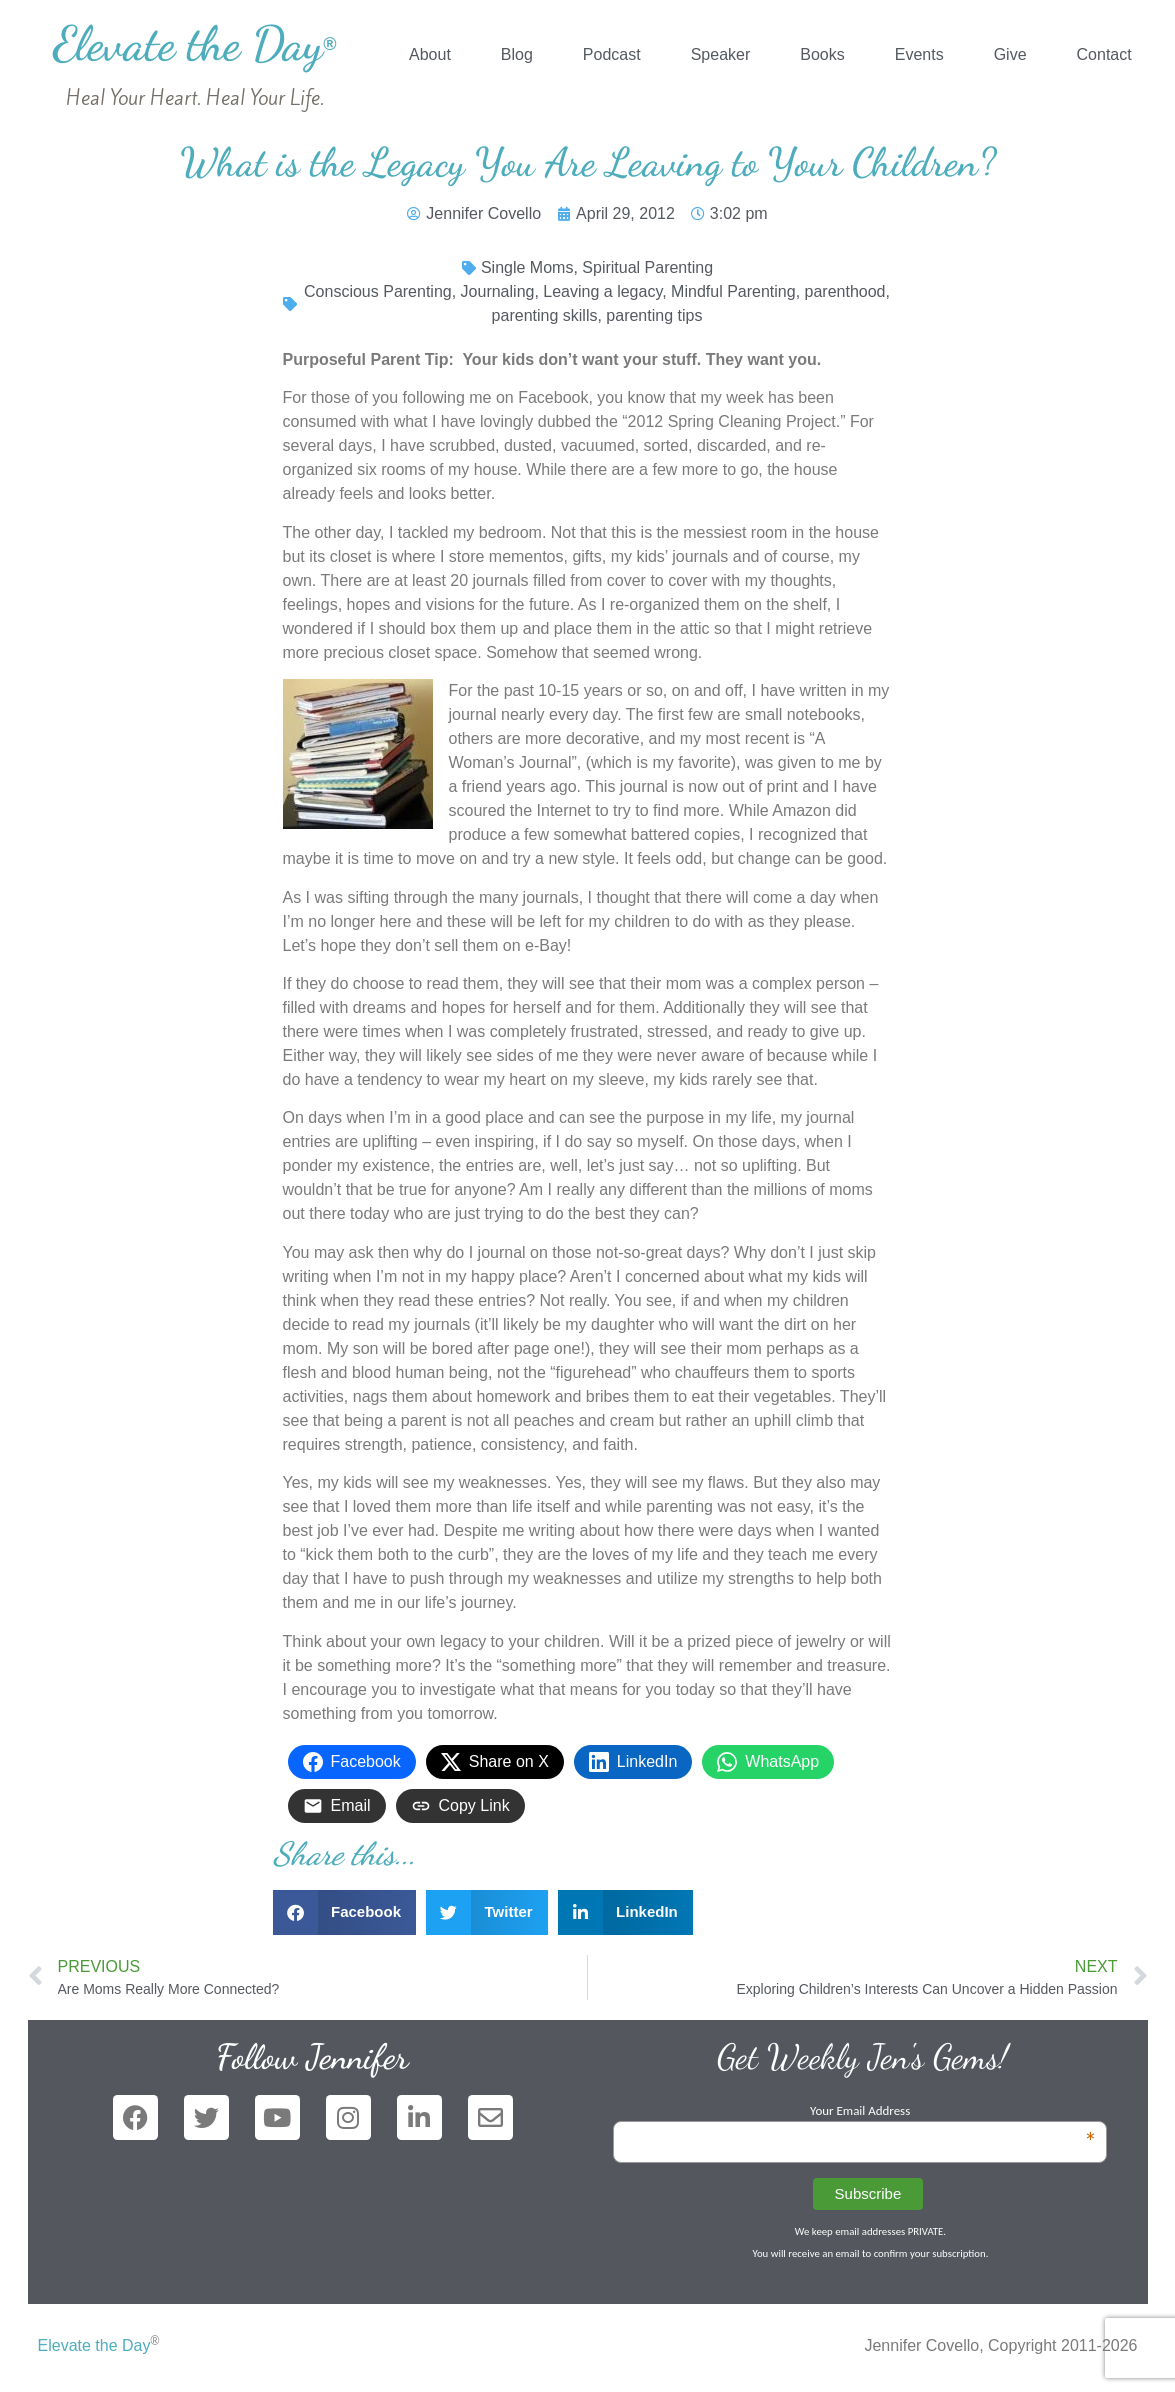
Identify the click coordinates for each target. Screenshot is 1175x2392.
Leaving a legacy (602, 291)
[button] (345, 1912)
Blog (517, 54)
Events (919, 54)
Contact (1104, 54)
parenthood (845, 291)
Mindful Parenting (733, 291)
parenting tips (654, 315)
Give (1010, 54)
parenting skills (545, 315)
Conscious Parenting (378, 291)
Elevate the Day (194, 43)
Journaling (498, 291)
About (430, 54)
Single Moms (527, 267)
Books (822, 54)
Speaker (721, 54)
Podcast (612, 54)
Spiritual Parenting (647, 267)
